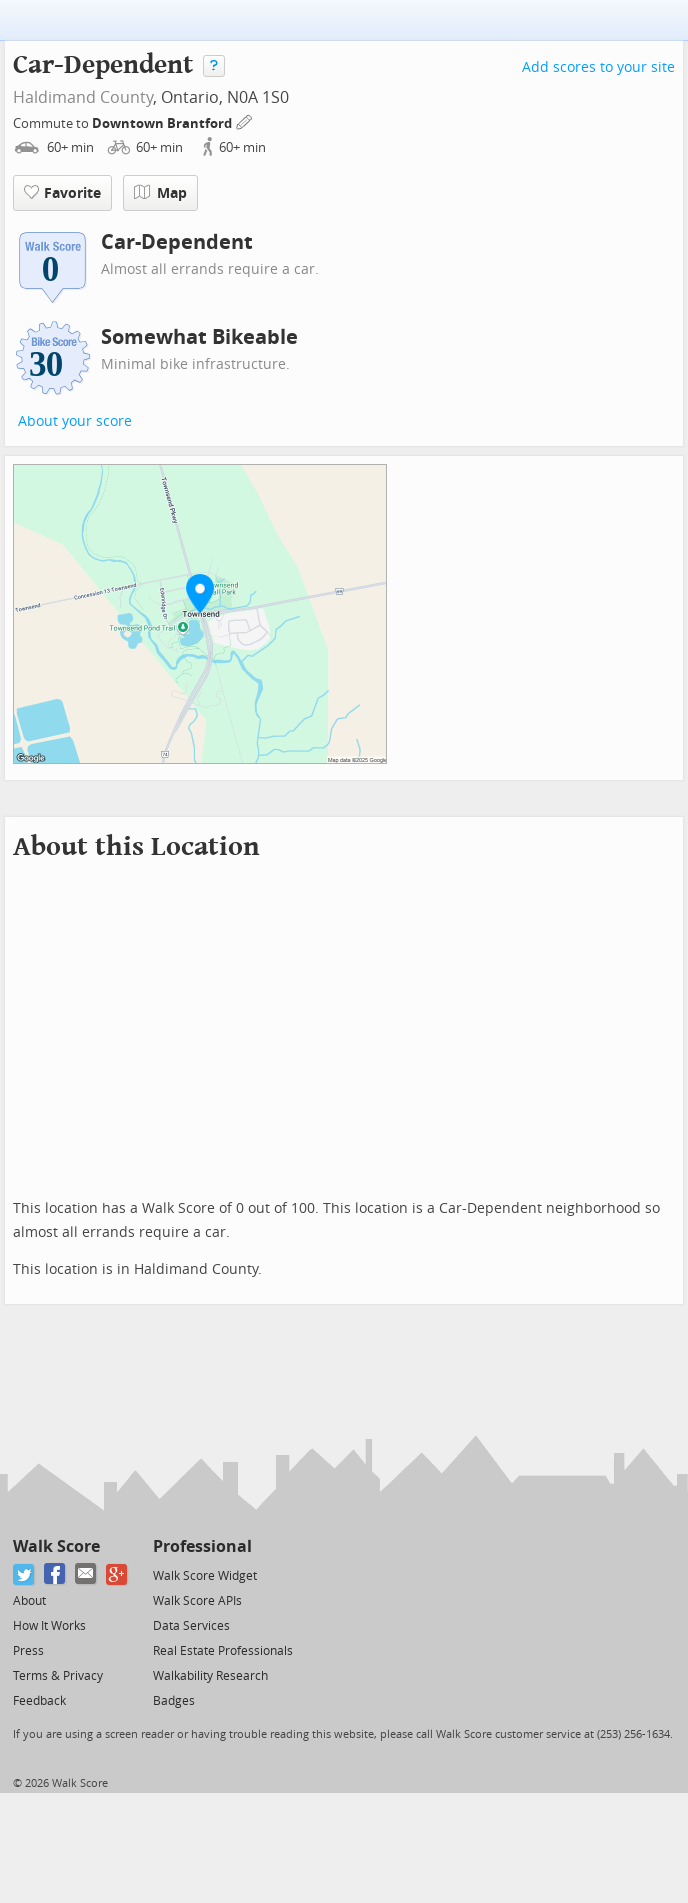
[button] (200, 593)
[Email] (86, 1574)
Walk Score (56, 1546)
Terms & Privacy (58, 1676)
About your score (75, 421)
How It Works (49, 1626)
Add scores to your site (598, 67)
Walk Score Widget (205, 1576)
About (29, 1601)
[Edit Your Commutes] (245, 120)
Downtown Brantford (163, 123)
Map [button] (160, 193)
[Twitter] (24, 1574)
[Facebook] (55, 1574)
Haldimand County (83, 97)
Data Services (191, 1626)
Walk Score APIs (197, 1601)
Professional (202, 1546)
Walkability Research (210, 1676)
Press (28, 1651)
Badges (174, 1701)
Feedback (39, 1701)
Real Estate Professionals (223, 1651)
